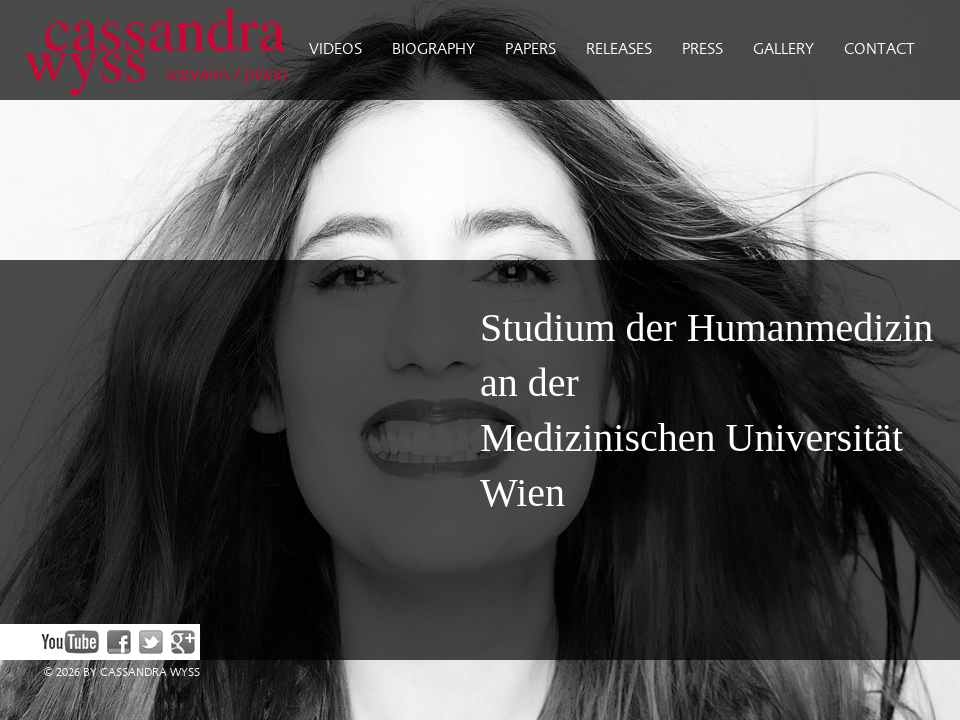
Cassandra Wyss (147, 50)
